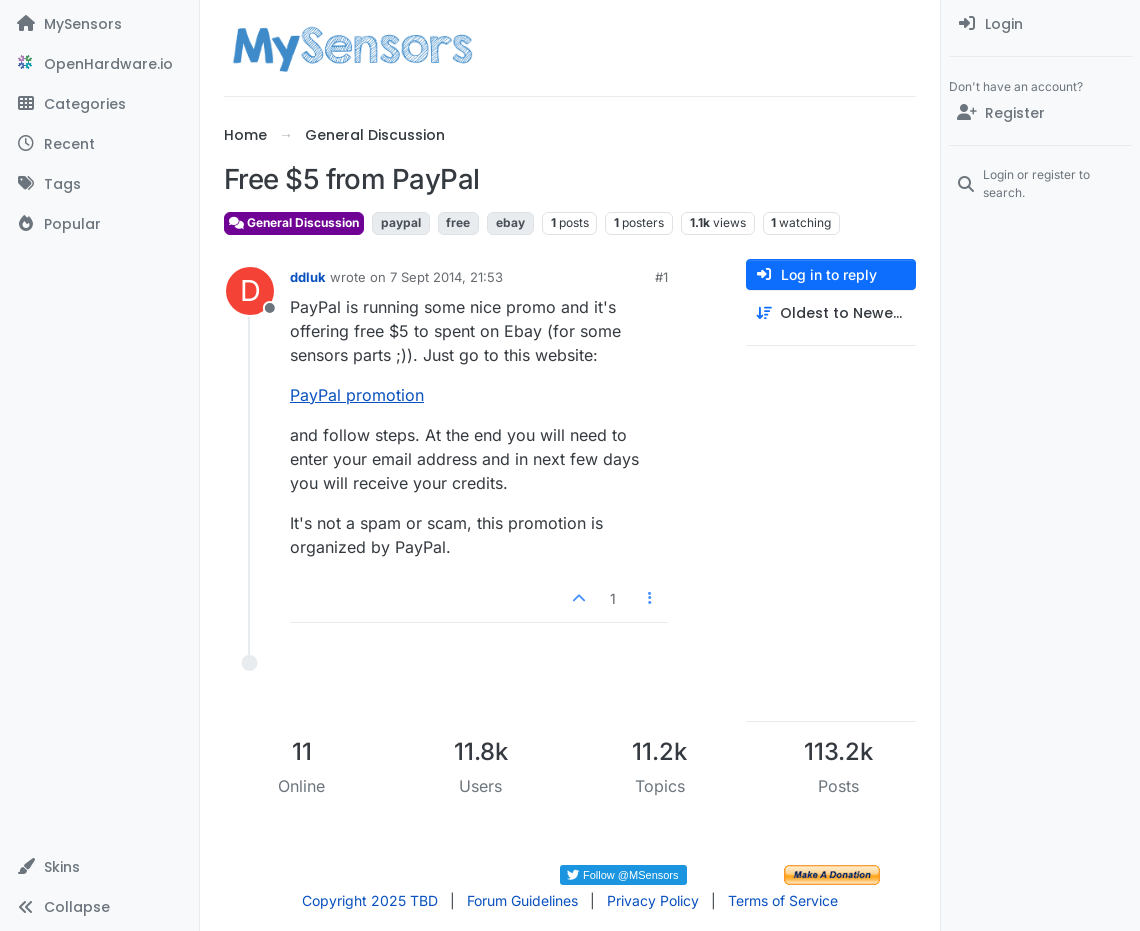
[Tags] (99, 184)
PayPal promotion (357, 395)
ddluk (308, 277)
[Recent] (99, 144)
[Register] (1040, 113)
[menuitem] (1040, 24)
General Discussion (294, 222)
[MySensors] (99, 24)
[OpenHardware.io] (99, 64)
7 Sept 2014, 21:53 (446, 277)
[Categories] (99, 104)
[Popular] (99, 224)
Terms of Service (783, 900)
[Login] (1040, 24)
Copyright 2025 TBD (370, 900)
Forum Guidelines (522, 900)
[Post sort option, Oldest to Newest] (831, 313)
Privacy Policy (653, 900)
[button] (99, 867)
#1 (661, 277)
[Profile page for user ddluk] (250, 291)
